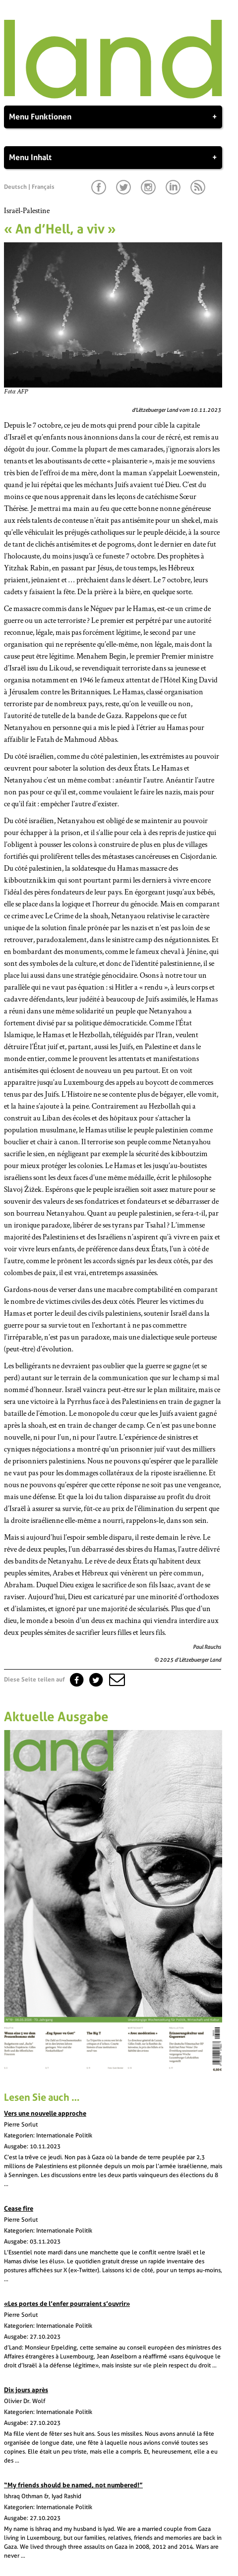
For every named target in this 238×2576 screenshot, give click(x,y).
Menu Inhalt (113, 157)
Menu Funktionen (113, 117)
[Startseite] (113, 96)
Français (43, 186)
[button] (116, 1679)
